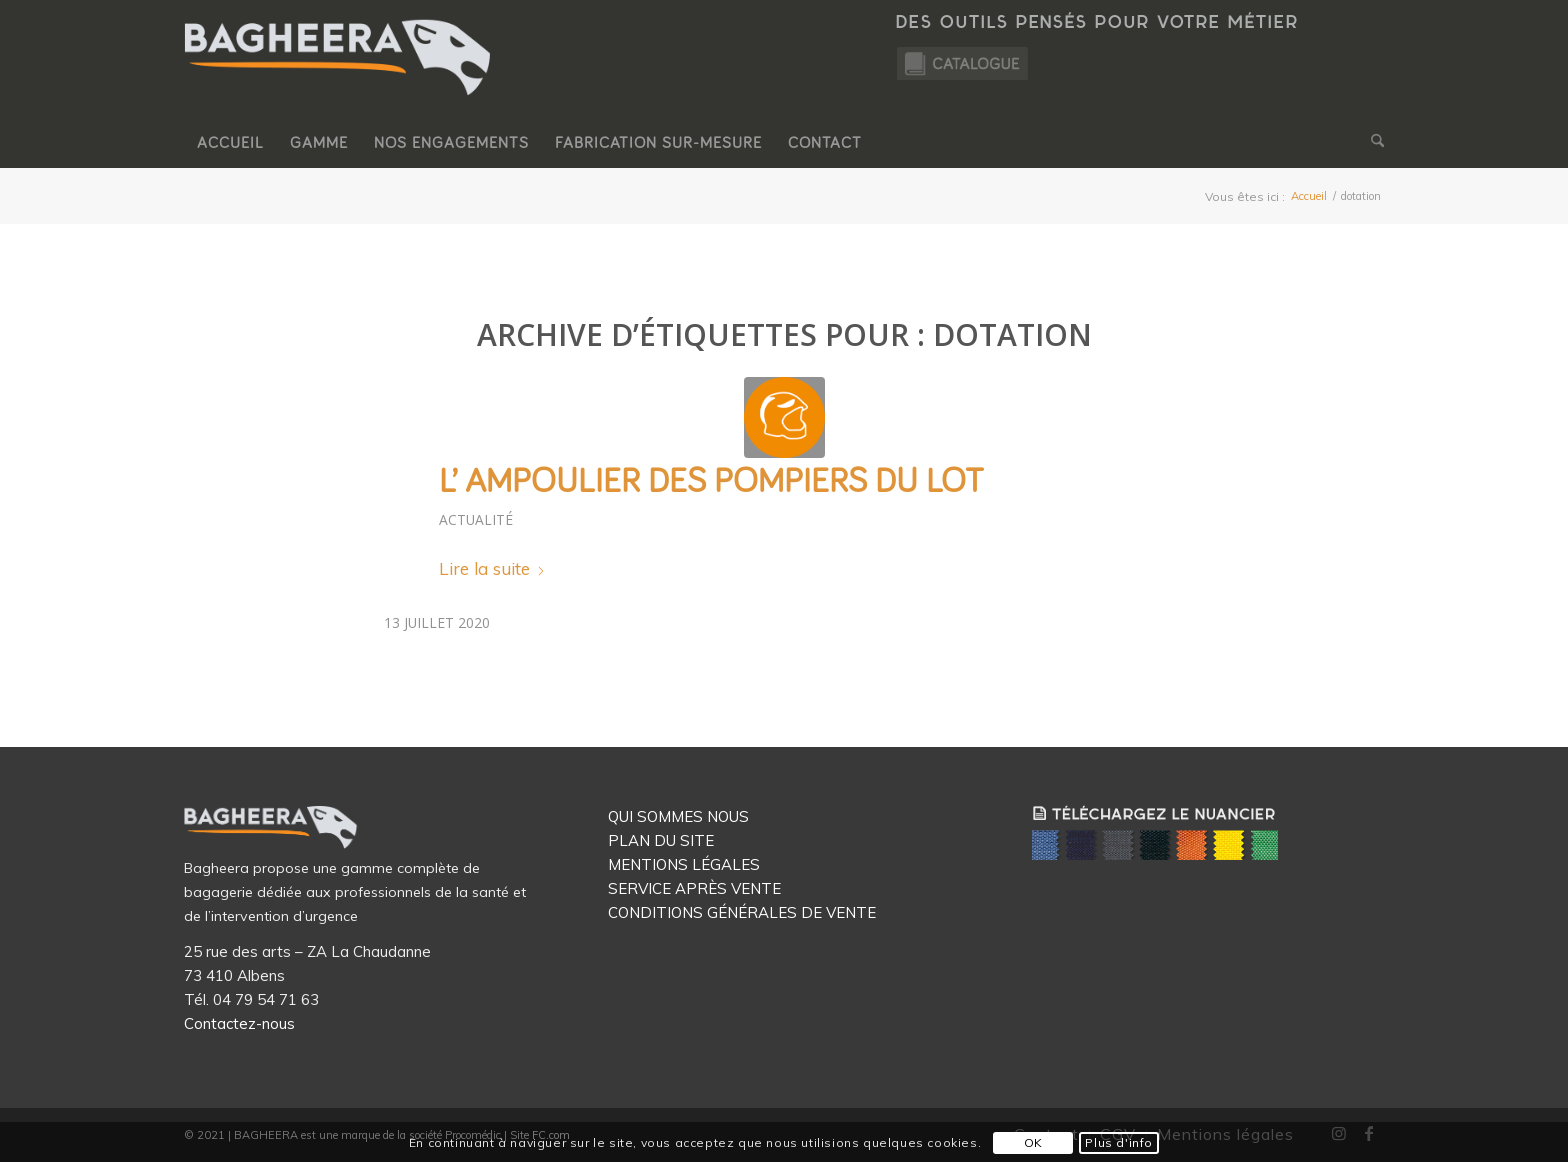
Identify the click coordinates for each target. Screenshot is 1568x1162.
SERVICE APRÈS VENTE (694, 888)
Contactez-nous (239, 1023)
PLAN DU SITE (661, 840)
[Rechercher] (1371, 143)
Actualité (476, 519)
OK (1033, 1142)
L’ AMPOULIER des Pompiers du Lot (711, 482)
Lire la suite (492, 568)
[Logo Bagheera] (339, 77)
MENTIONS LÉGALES (684, 864)
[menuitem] (230, 143)
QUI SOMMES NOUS (678, 816)
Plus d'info (1119, 1142)
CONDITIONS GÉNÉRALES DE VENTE (742, 912)
